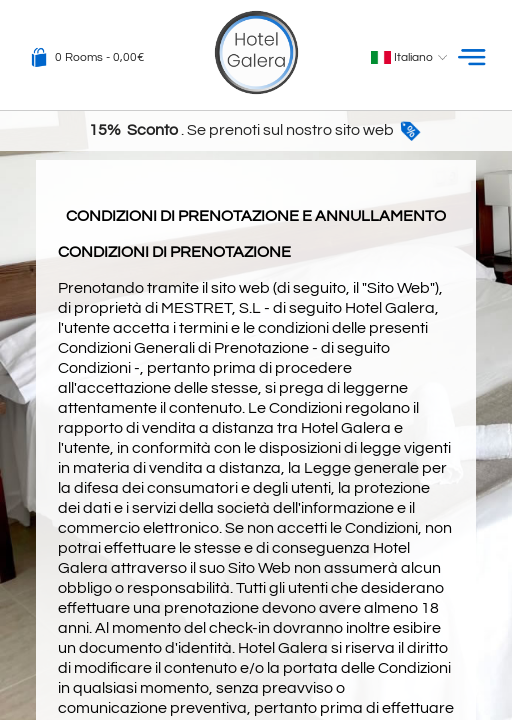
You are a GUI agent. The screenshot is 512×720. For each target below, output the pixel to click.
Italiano (411, 57)
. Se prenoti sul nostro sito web (256, 130)
